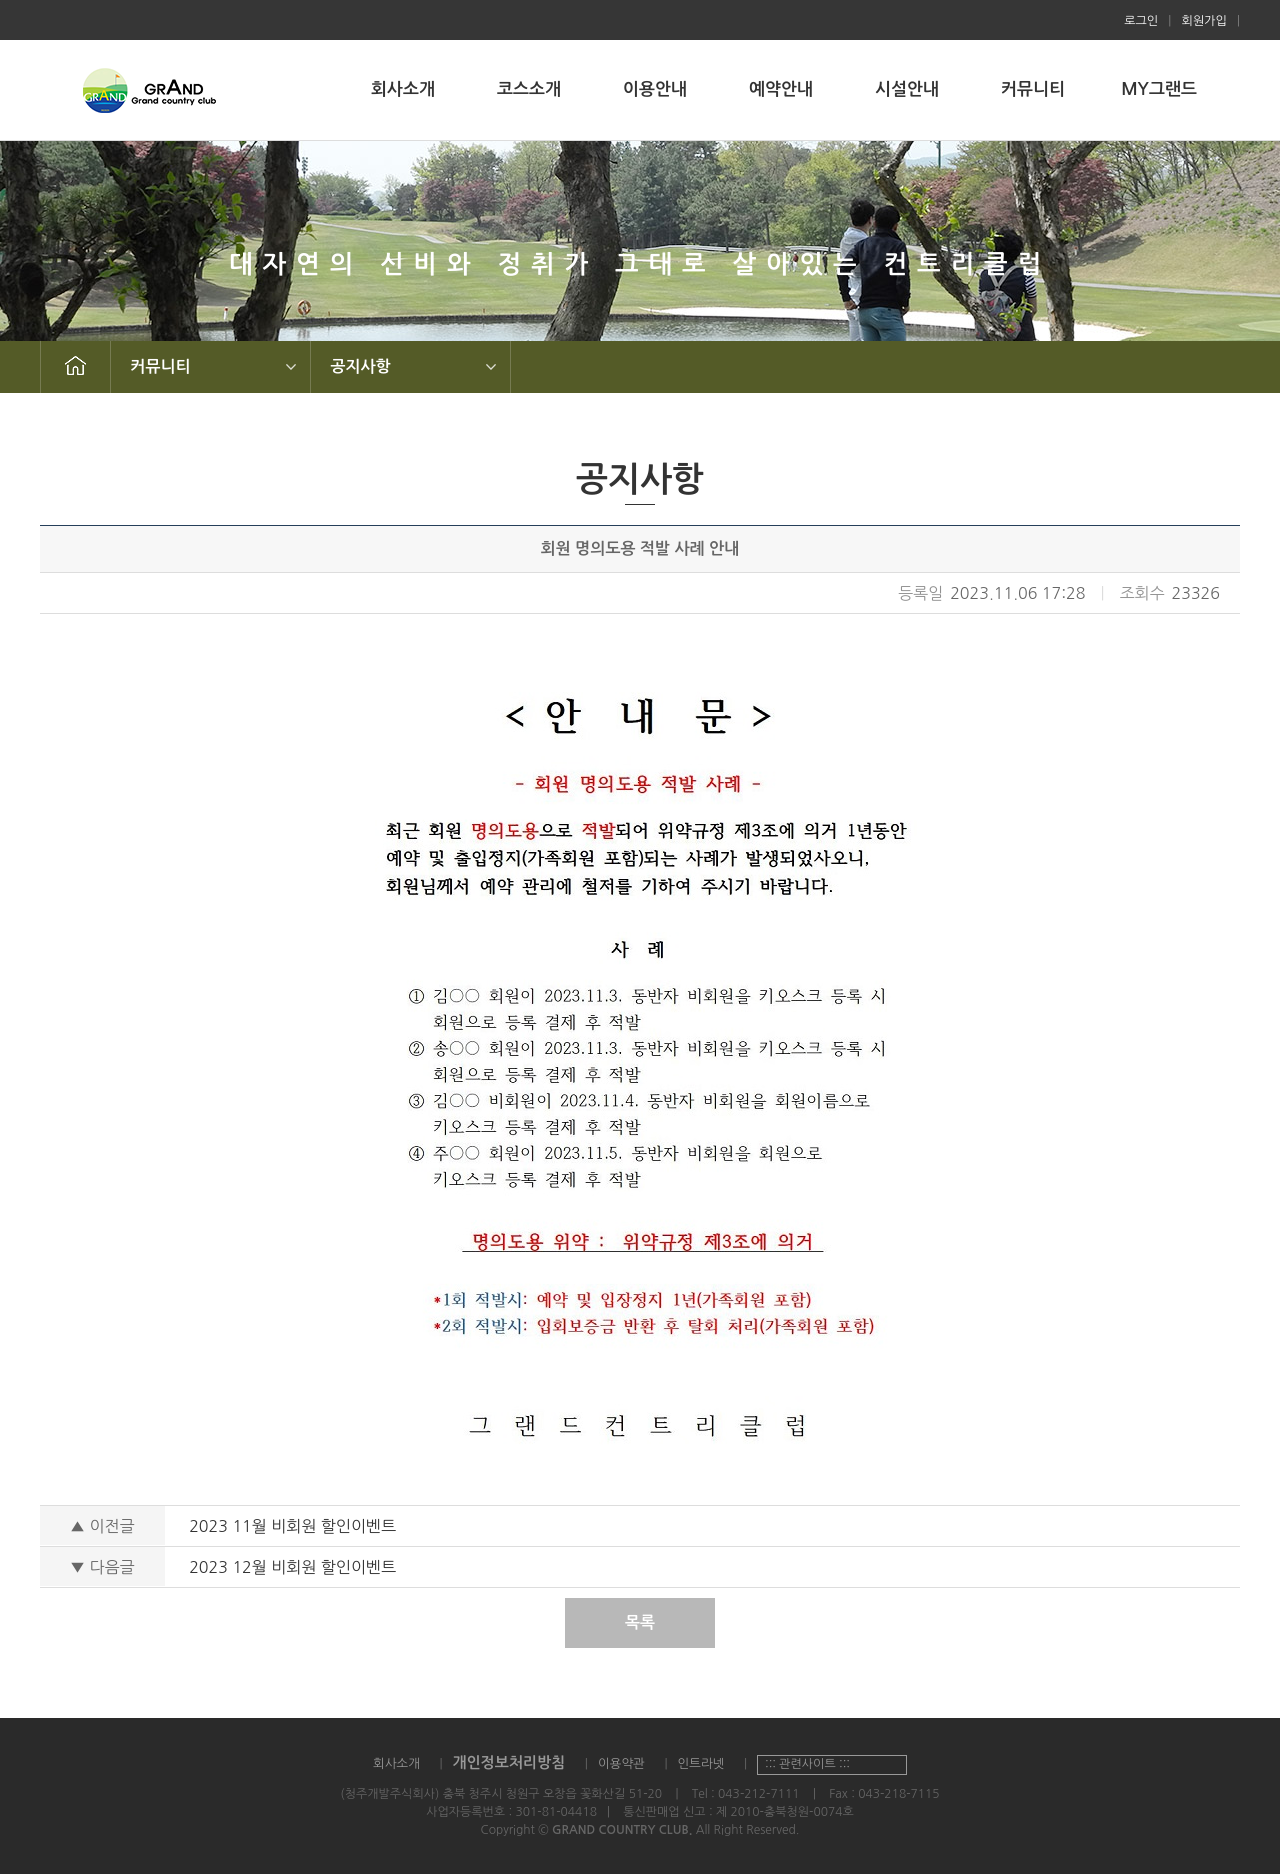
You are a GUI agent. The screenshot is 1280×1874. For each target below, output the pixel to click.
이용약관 (621, 1763)
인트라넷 (700, 1763)
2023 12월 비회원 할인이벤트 (292, 1567)
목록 (640, 1622)
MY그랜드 (1159, 89)
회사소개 (403, 89)
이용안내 (655, 89)
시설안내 (907, 89)
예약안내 (781, 89)
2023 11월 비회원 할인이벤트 (292, 1526)
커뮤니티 (1033, 89)
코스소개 (529, 89)
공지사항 (361, 366)
